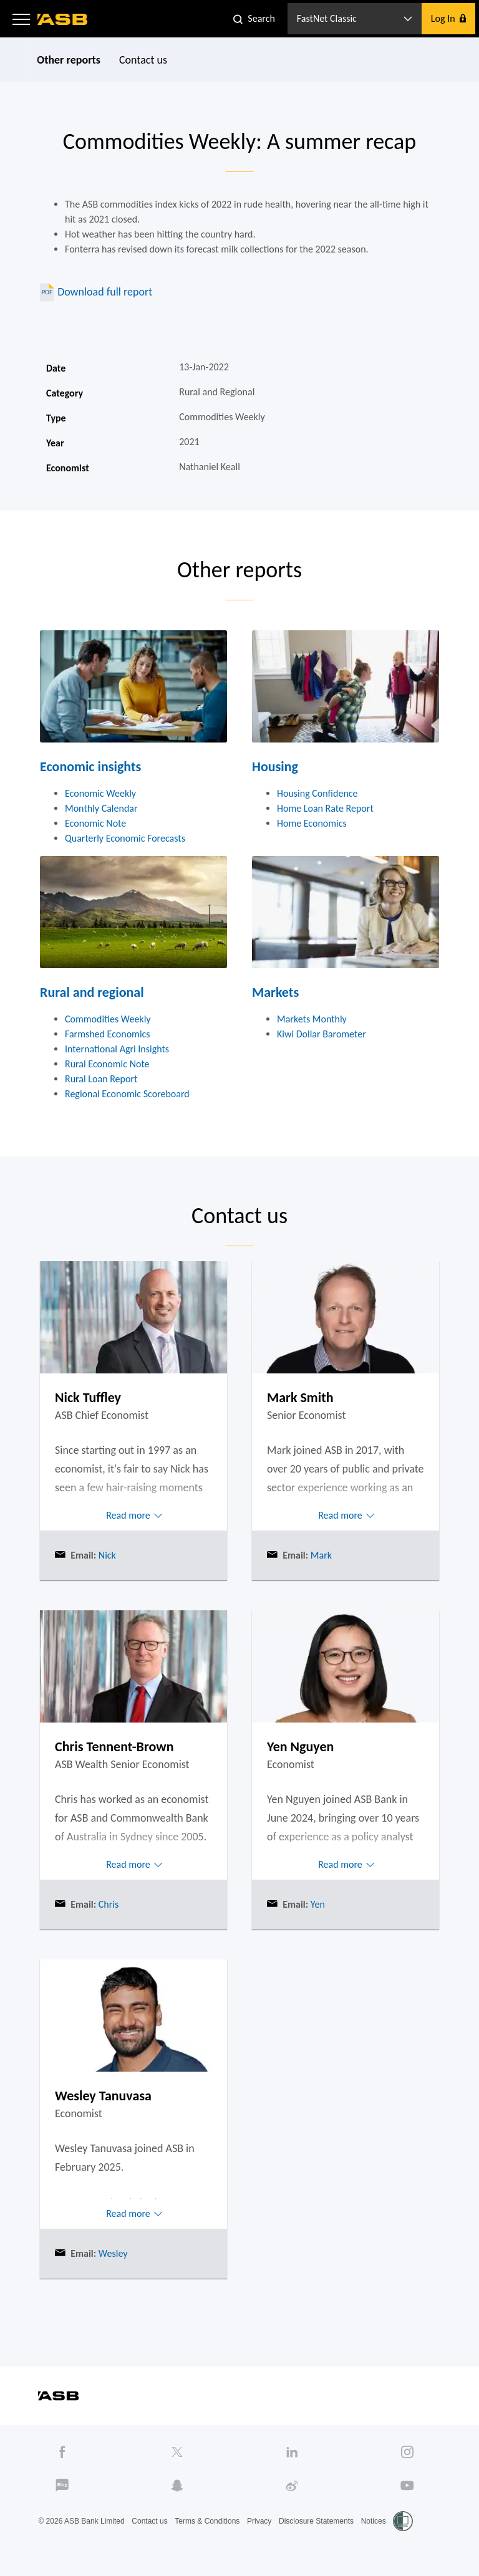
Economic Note (95, 823)
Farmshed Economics (107, 1034)
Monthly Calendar (101, 808)
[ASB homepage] (62, 19)
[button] (21, 18)
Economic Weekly (100, 793)
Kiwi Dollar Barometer (321, 1034)
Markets (275, 992)
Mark (320, 1555)
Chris (107, 1904)
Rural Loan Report (101, 1079)
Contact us (143, 60)
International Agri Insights (117, 1049)
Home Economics (312, 823)
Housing (275, 766)
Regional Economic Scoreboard (127, 1094)
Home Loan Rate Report (325, 808)
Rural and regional (92, 992)
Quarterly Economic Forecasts (125, 838)
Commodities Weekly (108, 1019)
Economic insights (90, 766)
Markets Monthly (312, 1019)
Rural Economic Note (107, 1064)
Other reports (68, 60)
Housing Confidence (317, 793)
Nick (106, 1555)
